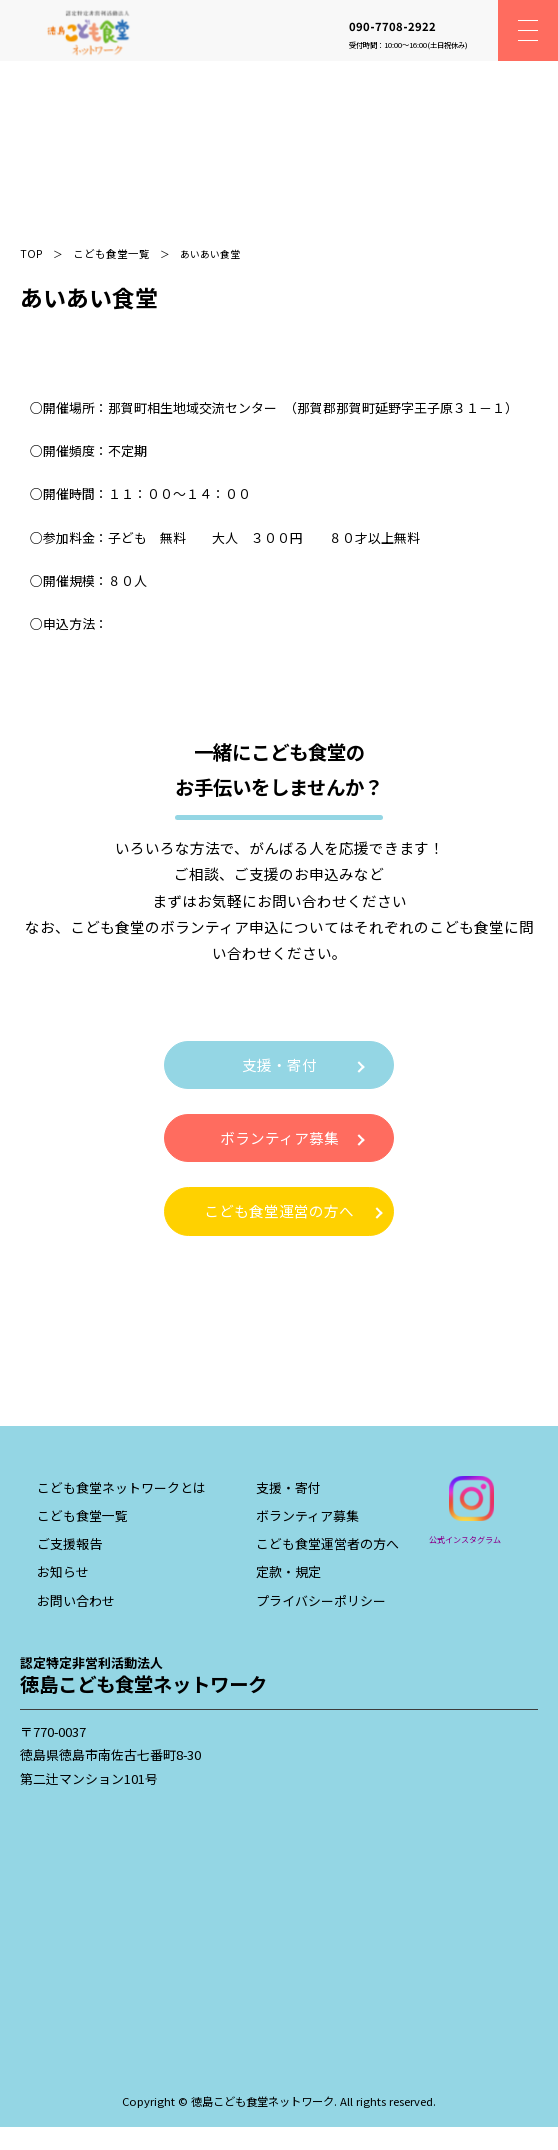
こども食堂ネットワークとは (121, 1487)
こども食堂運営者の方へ (327, 1543)
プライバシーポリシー (321, 1600)
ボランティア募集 (279, 1137)
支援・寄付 (279, 1064)
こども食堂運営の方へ (279, 1210)
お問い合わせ (76, 1600)
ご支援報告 (69, 1543)
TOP (31, 253)
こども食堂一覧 (111, 253)
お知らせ (63, 1571)
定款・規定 (288, 1571)
